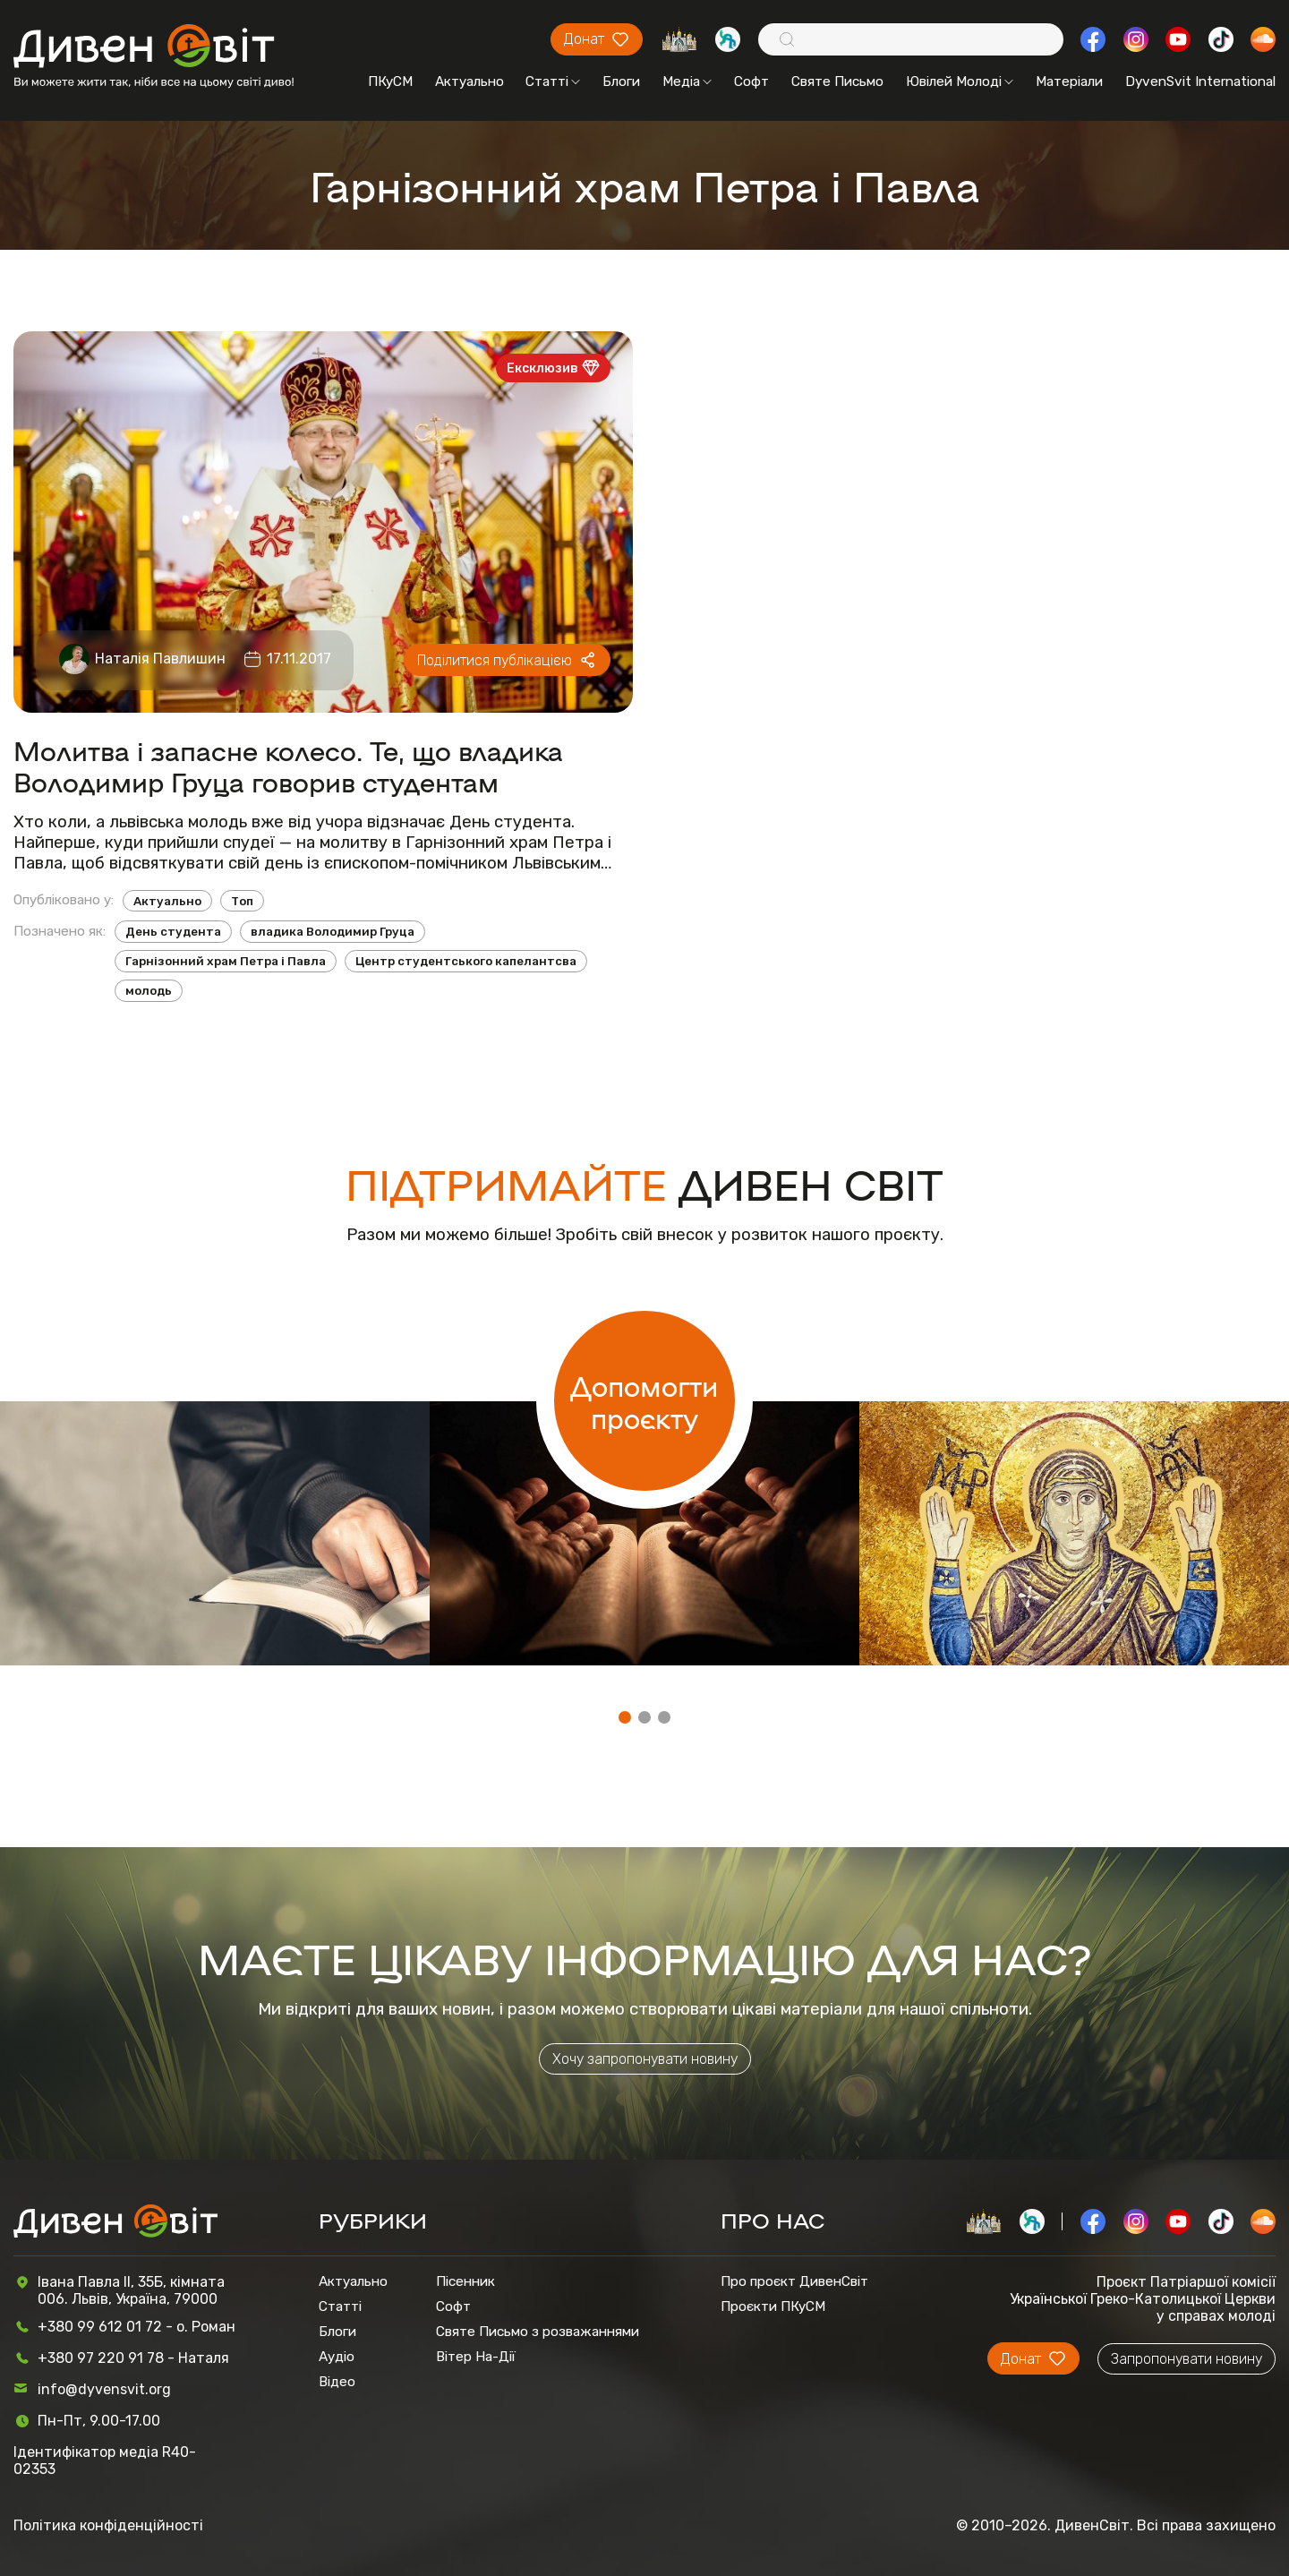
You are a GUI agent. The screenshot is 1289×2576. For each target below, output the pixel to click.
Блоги (621, 81)
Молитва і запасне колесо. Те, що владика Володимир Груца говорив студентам (288, 765)
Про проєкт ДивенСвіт (794, 2281)
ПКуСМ (390, 81)
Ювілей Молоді (959, 81)
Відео (337, 2382)
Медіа (687, 81)
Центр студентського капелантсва (465, 961)
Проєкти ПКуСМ (773, 2306)
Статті (552, 81)
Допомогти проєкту (644, 1401)
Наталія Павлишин (160, 658)
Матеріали (1069, 81)
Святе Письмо (837, 81)
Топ (242, 901)
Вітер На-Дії (476, 2357)
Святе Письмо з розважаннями (537, 2332)
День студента (173, 931)
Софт (751, 81)
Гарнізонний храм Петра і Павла (225, 961)
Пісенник (465, 2281)
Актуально (469, 81)
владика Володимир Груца (332, 931)
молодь (148, 990)
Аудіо (336, 2357)
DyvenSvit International (1200, 81)
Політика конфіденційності (108, 2525)
